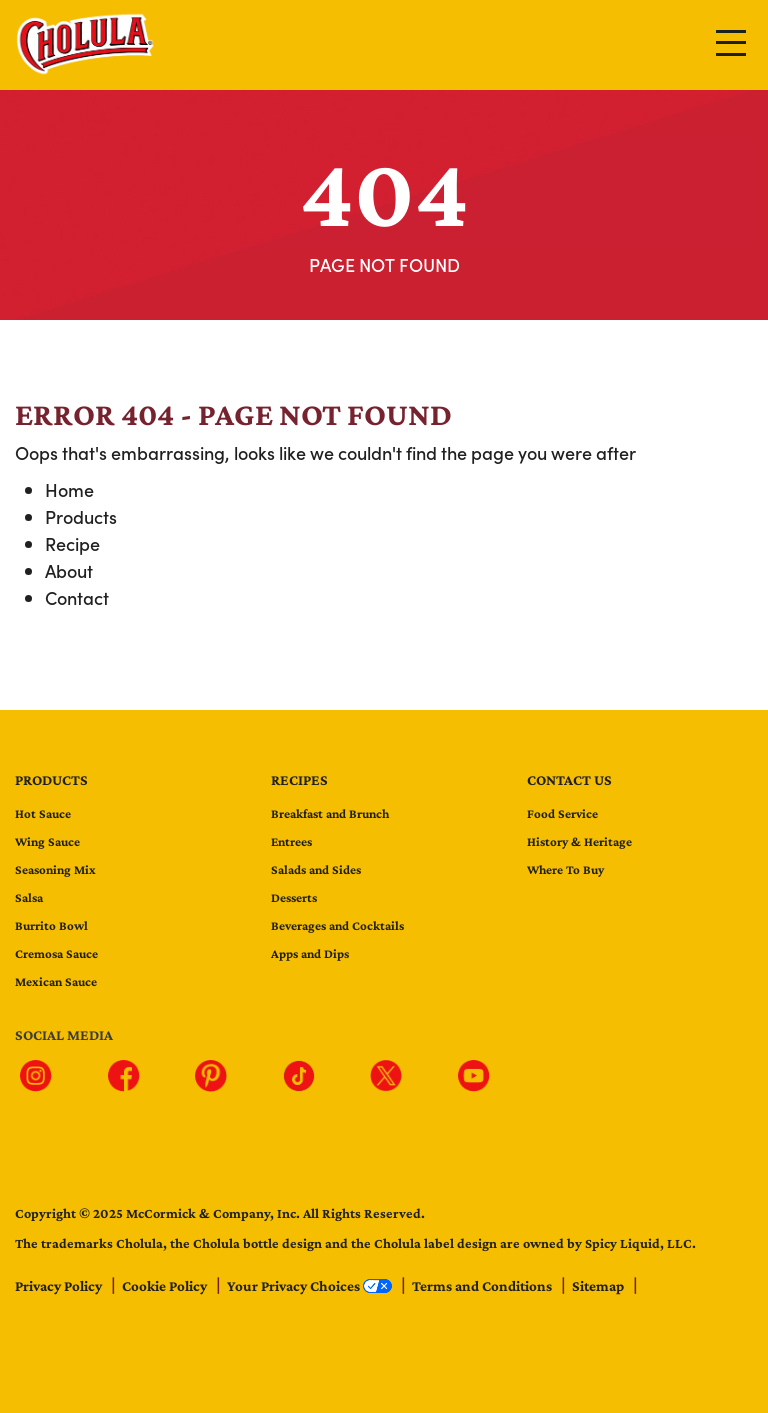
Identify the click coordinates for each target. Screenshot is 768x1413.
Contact (77, 597)
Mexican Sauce (56, 981)
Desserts (294, 897)
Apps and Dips (310, 953)
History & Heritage (579, 841)
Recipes (299, 780)
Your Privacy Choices (311, 1286)
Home (69, 489)
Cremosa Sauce (56, 953)
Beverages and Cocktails (337, 925)
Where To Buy (565, 869)
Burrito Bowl (51, 925)
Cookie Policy (166, 1286)
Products (81, 516)
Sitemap (599, 1286)
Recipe (72, 543)
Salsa (29, 897)
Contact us (569, 780)
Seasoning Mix (55, 869)
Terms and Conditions (483, 1286)
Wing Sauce (47, 841)
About (69, 570)
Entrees (291, 841)
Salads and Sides (316, 869)
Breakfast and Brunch (330, 813)
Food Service (562, 813)
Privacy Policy (60, 1286)
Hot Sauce (43, 813)
